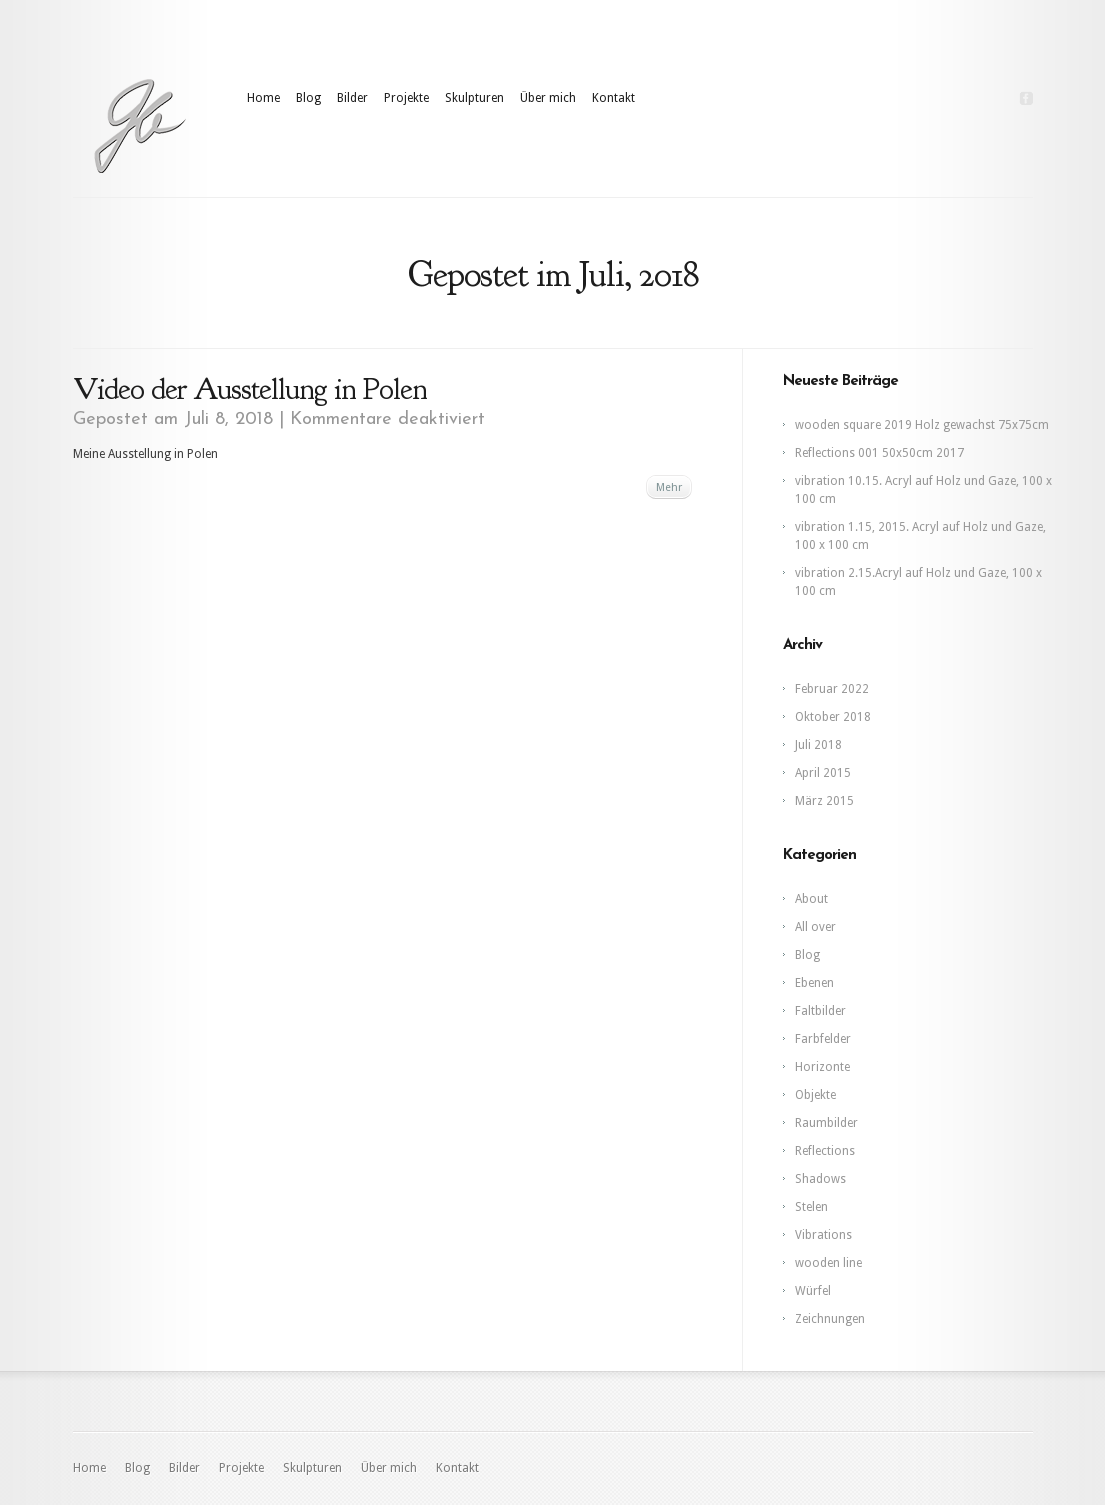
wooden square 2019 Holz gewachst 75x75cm (922, 425)
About (811, 899)
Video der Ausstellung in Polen (250, 389)
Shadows (820, 1179)
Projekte (406, 98)
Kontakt (613, 98)
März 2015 (824, 801)
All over (815, 927)
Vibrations (823, 1235)
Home (263, 98)
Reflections (825, 1151)
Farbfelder (823, 1039)
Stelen (811, 1207)
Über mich (548, 98)
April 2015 (823, 773)
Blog (308, 98)
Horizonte (822, 1067)
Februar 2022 (832, 689)
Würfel (813, 1291)
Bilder (352, 98)
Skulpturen (474, 98)
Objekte (815, 1095)
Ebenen (814, 983)
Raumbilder (826, 1123)
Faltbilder (820, 1011)
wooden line (828, 1263)
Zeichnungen (830, 1319)
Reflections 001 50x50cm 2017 (879, 453)
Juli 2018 (818, 745)
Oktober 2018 (833, 717)
